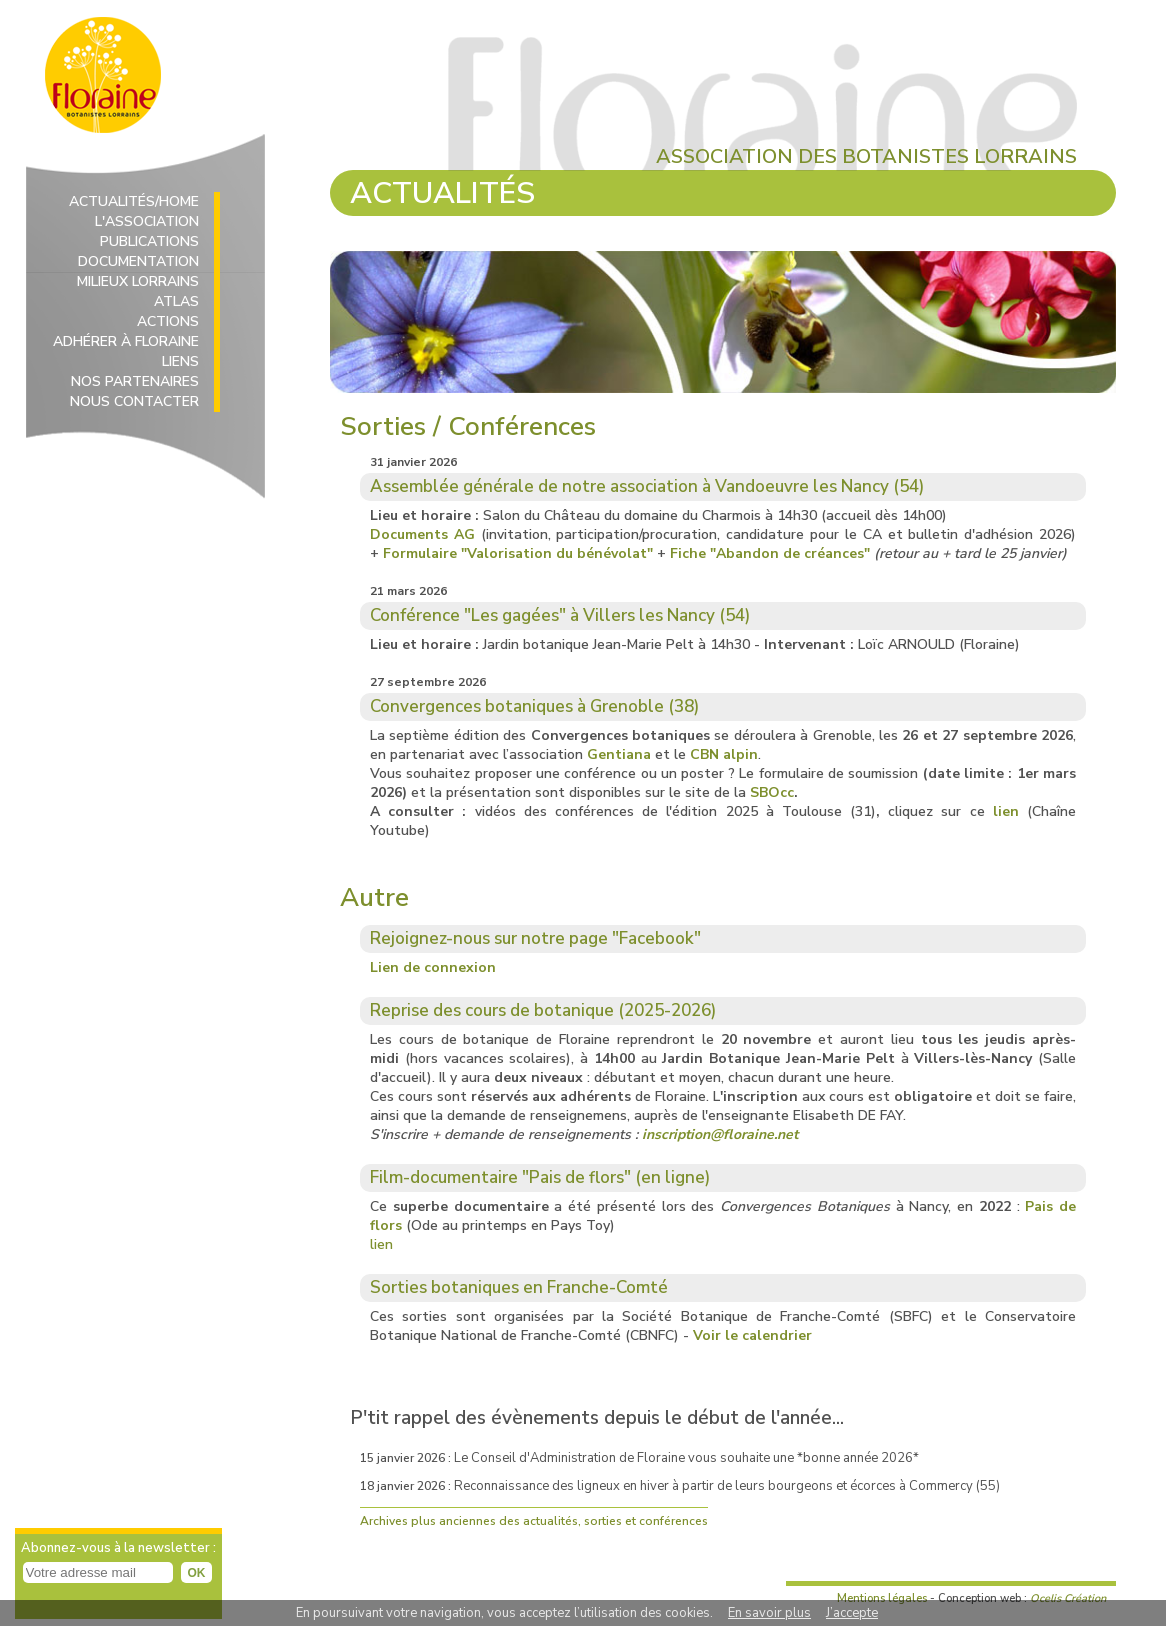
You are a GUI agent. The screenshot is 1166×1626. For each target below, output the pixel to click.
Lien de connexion (433, 967)
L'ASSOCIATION (147, 221)
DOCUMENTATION (138, 261)
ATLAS (176, 301)
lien (381, 1244)
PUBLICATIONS (149, 241)
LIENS (180, 361)
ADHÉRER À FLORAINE (126, 341)
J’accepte (852, 1613)
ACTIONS (168, 321)
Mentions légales (882, 1598)
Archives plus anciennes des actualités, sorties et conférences (534, 1521)
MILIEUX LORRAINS (138, 281)
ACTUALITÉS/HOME (134, 201)
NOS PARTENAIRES (135, 381)
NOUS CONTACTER (134, 401)
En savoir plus (769, 1613)
